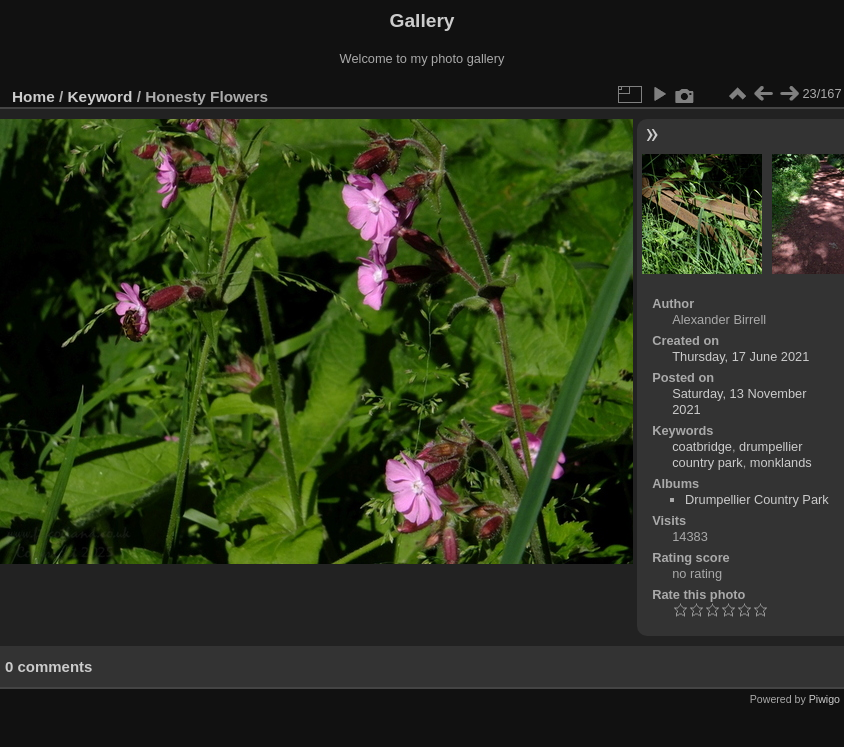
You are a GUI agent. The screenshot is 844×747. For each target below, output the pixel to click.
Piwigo (824, 699)
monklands (781, 462)
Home (33, 96)
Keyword (100, 96)
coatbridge (702, 446)
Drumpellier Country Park (757, 499)
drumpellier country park (737, 454)
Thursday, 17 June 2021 (740, 356)
